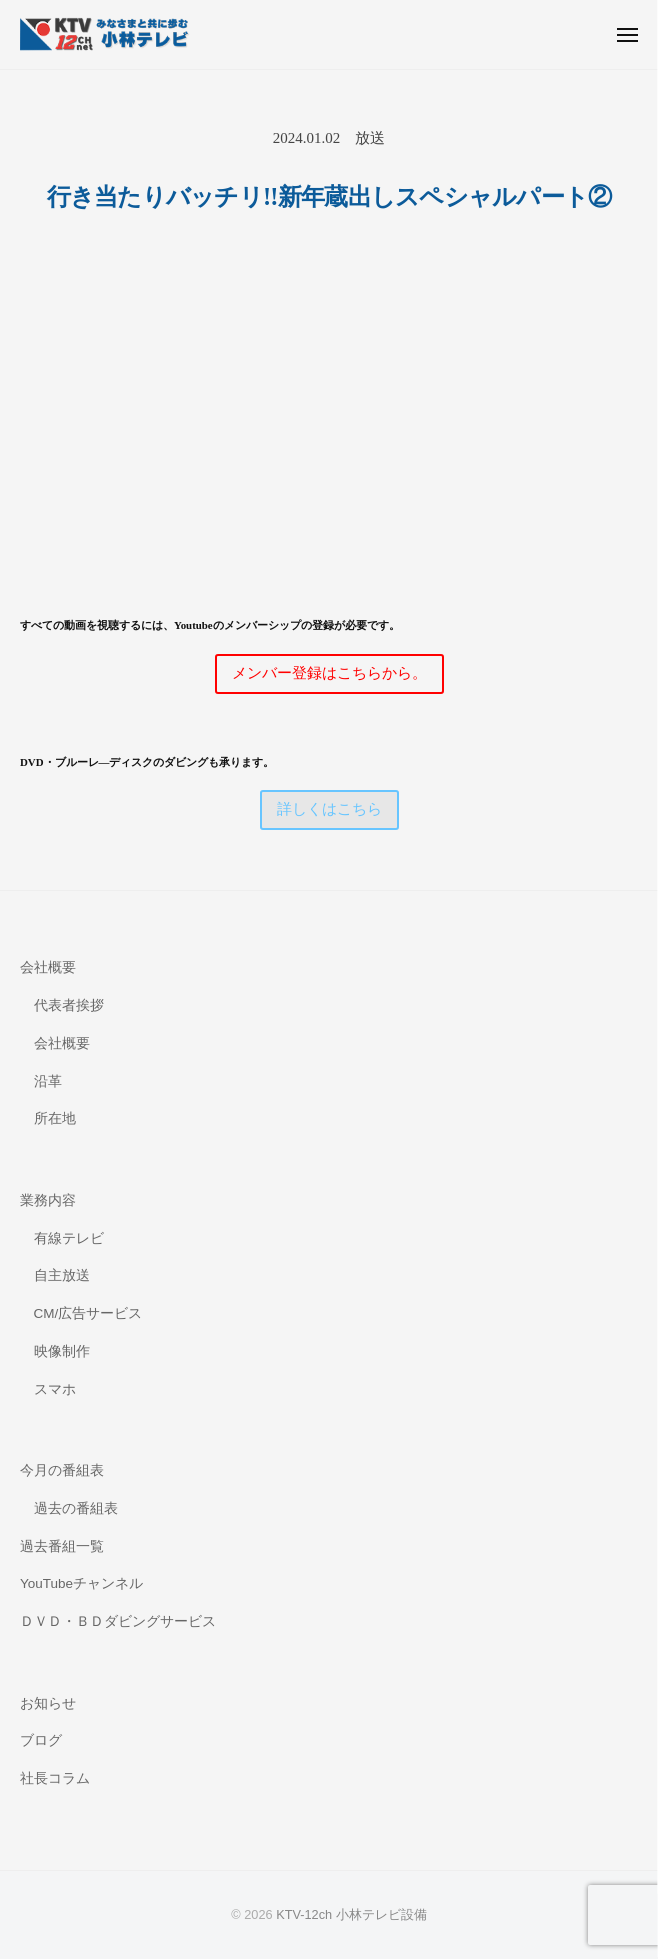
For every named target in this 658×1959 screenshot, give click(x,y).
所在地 (55, 1118)
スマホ (55, 1389)
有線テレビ (69, 1238)
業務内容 (48, 1200)
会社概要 (48, 967)
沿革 (48, 1081)
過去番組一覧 (62, 1546)
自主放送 (62, 1275)
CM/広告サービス (88, 1313)
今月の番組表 (62, 1470)
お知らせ (48, 1703)
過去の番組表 (76, 1508)
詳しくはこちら (329, 809)
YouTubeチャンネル (81, 1583)
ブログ (41, 1740)
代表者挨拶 (69, 1005)
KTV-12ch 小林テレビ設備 (351, 1914)
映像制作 (62, 1351)
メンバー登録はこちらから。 (329, 673)
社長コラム (55, 1778)
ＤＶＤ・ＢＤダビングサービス (118, 1621)
